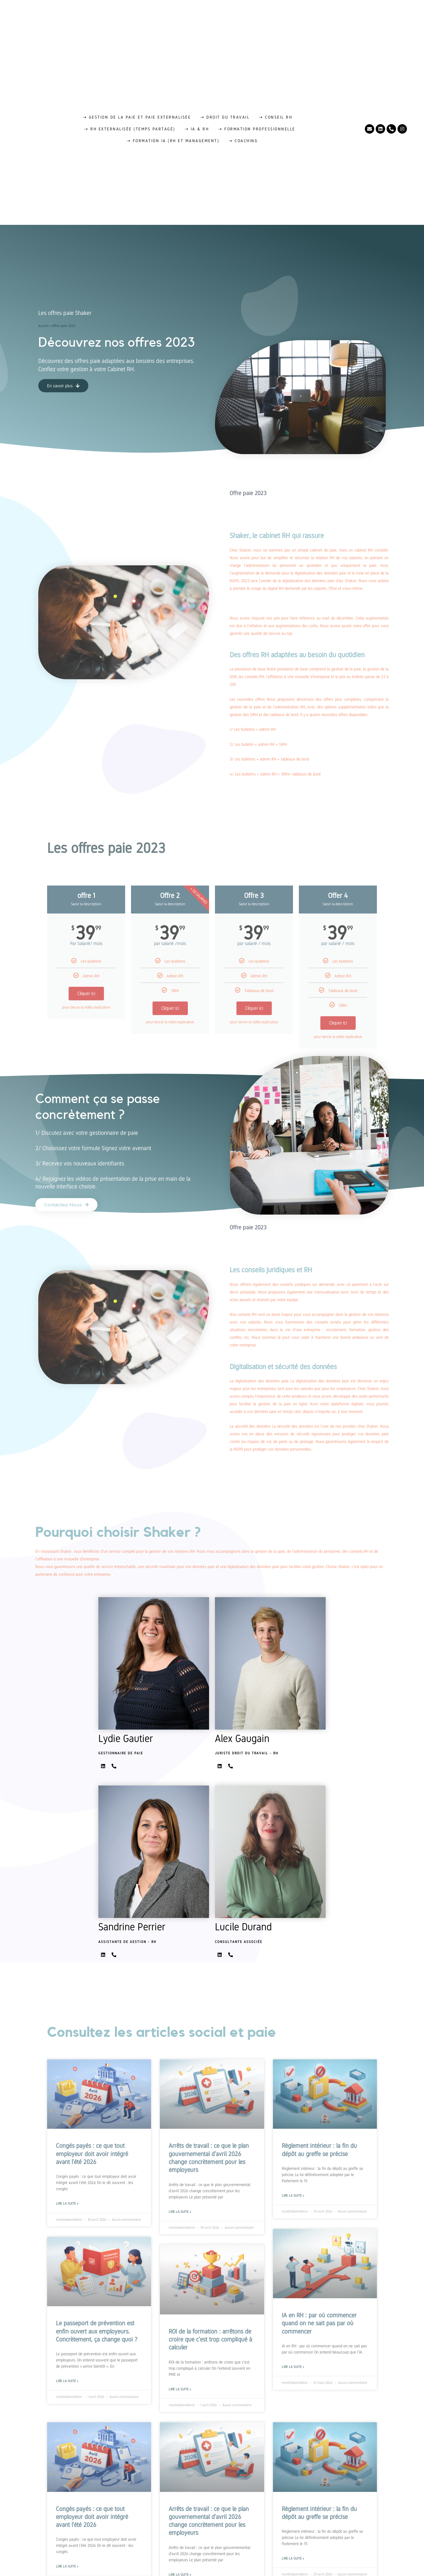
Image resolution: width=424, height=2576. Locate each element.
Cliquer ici (86, 993)
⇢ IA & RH (197, 129)
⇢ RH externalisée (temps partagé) (129, 129)
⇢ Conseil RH (275, 117)
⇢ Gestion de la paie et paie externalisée (137, 117)
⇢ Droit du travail (224, 117)
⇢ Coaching (243, 140)
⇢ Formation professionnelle (256, 129)
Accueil (43, 326)
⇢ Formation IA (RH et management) (173, 140)
